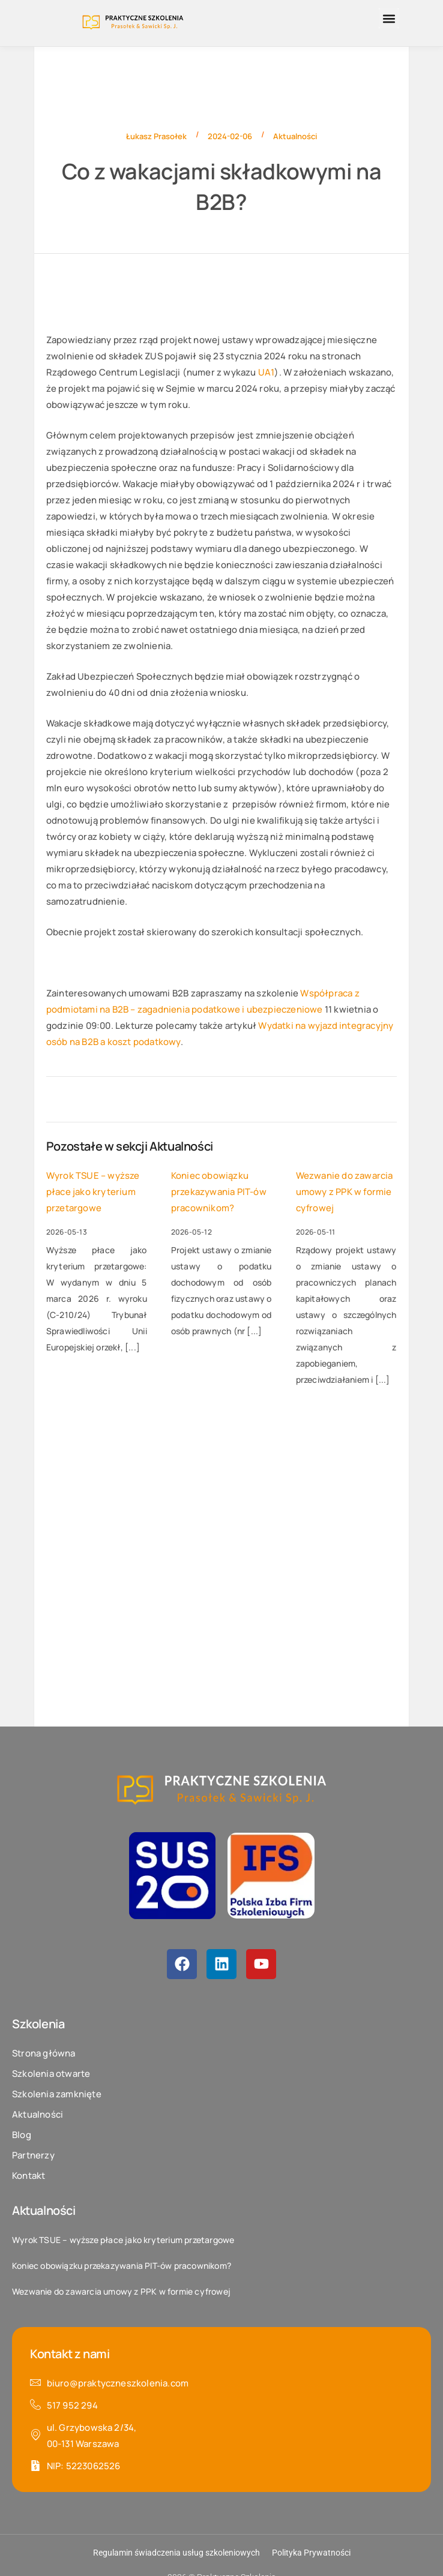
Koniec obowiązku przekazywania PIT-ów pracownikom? (219, 1191)
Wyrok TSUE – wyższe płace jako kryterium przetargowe (93, 1191)
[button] (389, 18)
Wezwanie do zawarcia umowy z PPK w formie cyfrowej (344, 1191)
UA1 (266, 372)
